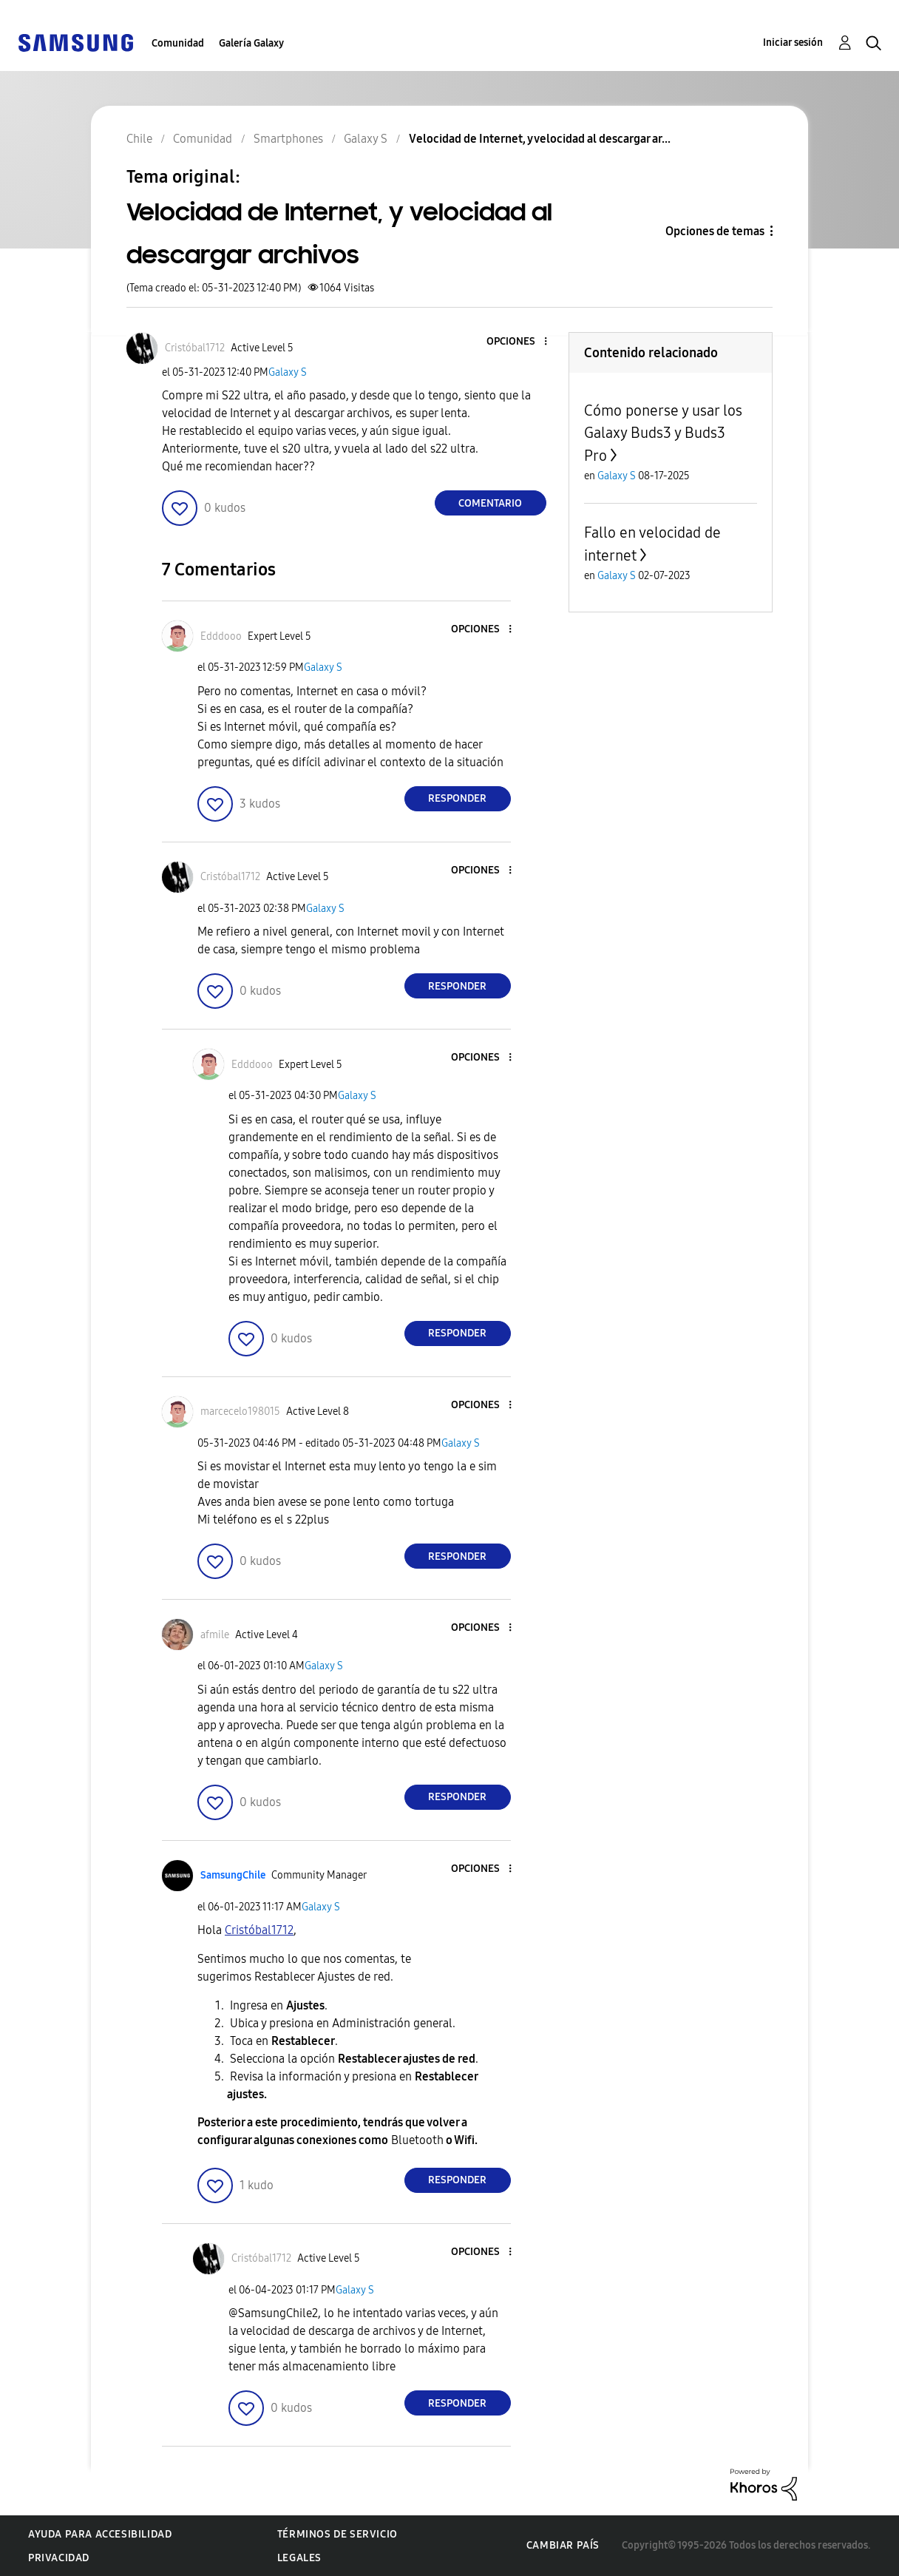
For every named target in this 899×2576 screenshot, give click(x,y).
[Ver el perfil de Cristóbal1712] (195, 348)
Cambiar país (563, 2545)
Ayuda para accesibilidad (100, 2534)
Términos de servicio (337, 2534)
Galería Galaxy (251, 43)
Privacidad (58, 2558)
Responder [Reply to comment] (457, 798)
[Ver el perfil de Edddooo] (221, 636)
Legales (299, 2558)
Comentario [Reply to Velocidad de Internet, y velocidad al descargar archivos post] (490, 503)
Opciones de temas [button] (714, 231)
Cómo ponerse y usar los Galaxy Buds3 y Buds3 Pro (663, 433)
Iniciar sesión (793, 42)
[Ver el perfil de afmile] (214, 1635)
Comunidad (178, 43)
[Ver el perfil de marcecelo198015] (240, 1411)
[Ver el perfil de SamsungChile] (232, 1875)
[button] (520, 342)
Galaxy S (287, 372)
